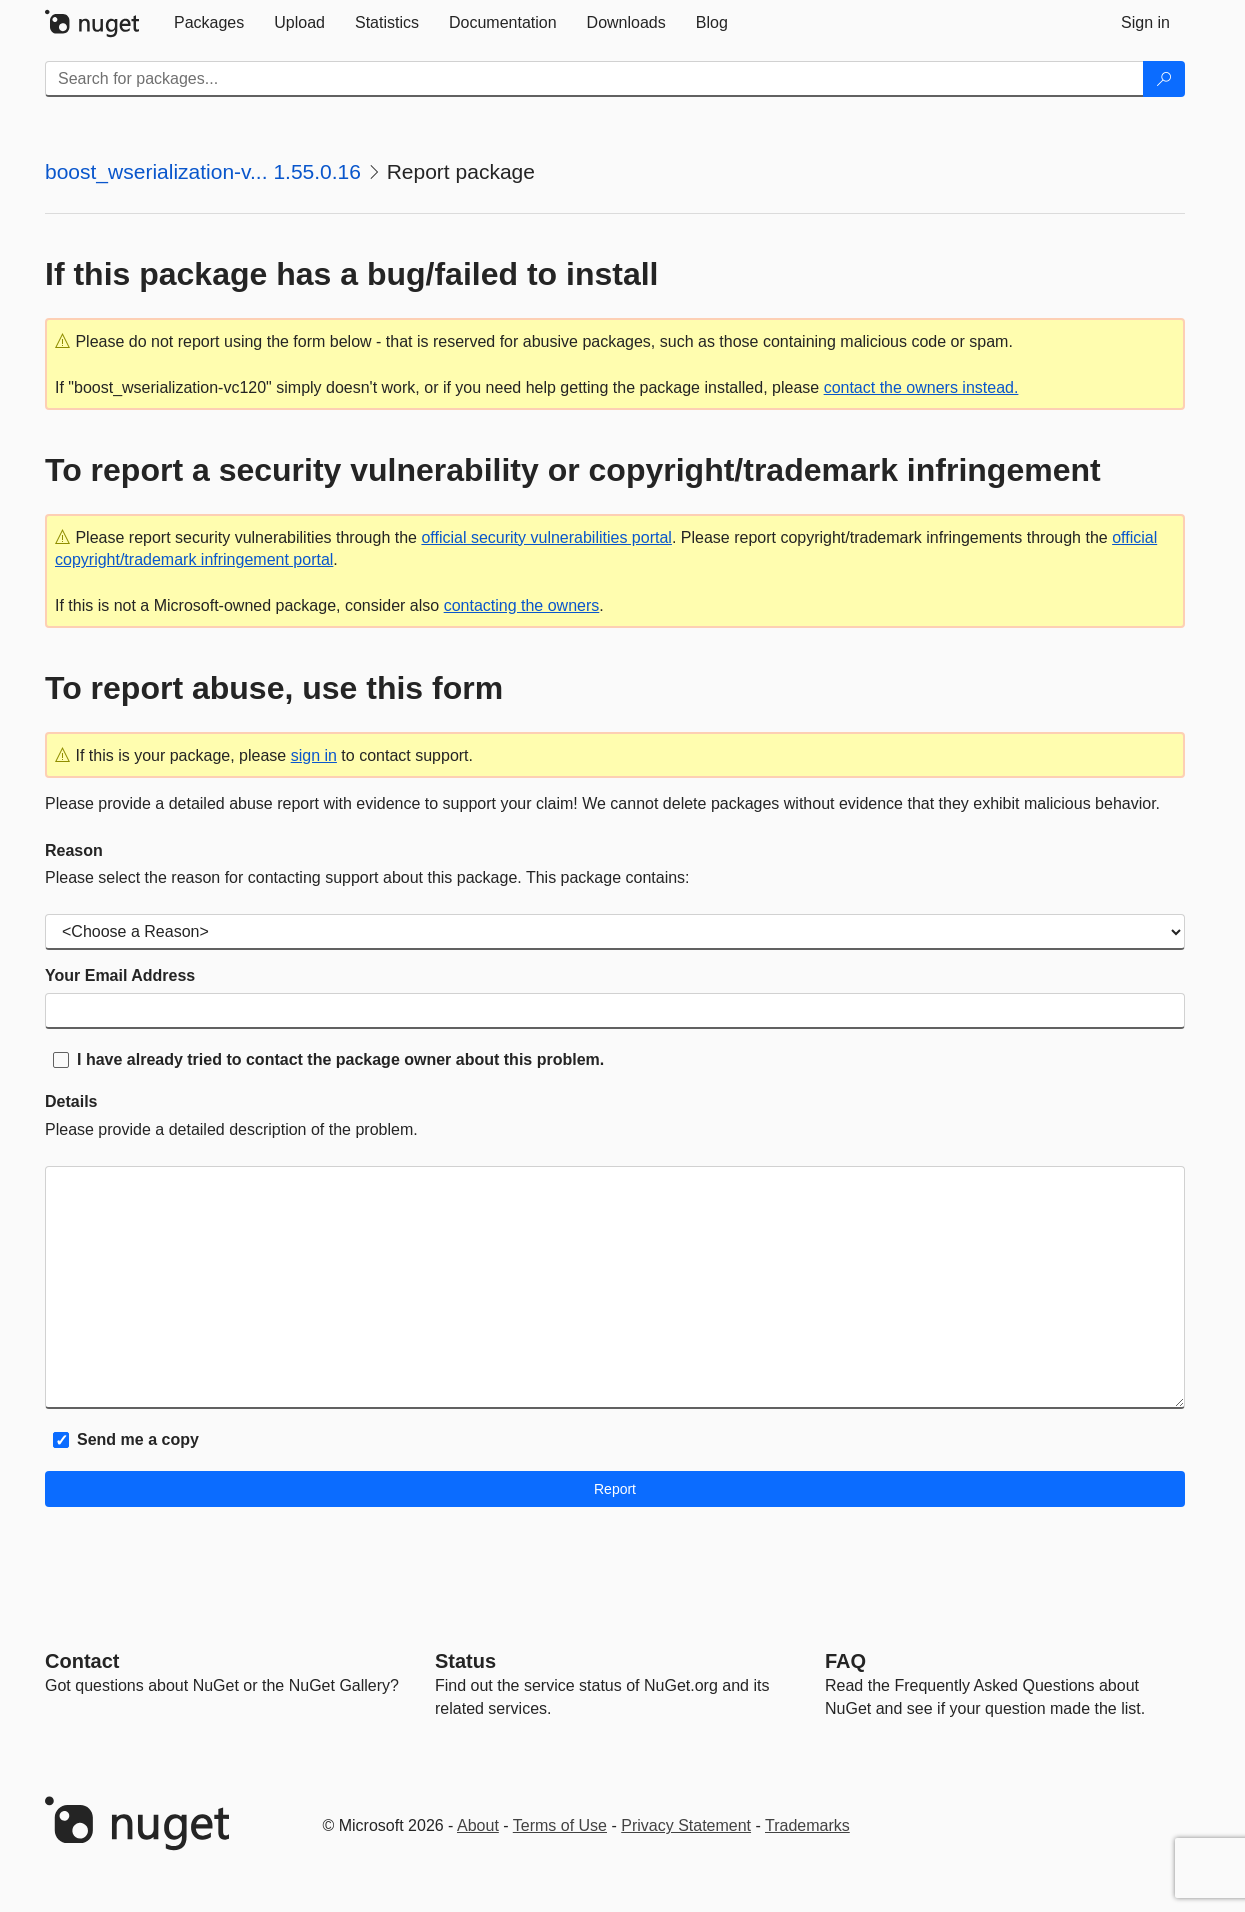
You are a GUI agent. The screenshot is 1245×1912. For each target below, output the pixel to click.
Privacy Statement (686, 1825)
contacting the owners (522, 605)
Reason (74, 850)
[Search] (1164, 79)
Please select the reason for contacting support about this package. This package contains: (367, 877)
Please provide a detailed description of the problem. (231, 1129)
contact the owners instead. (921, 387)
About (478, 1825)
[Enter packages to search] (594, 79)
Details (71, 1101)
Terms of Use (560, 1825)
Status (465, 1661)
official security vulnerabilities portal (546, 537)
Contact (82, 1661)
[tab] (209, 23)
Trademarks (807, 1825)
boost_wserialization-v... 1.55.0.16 (203, 171)
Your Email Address (120, 975)
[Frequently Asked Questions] (845, 1661)
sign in (314, 755)
